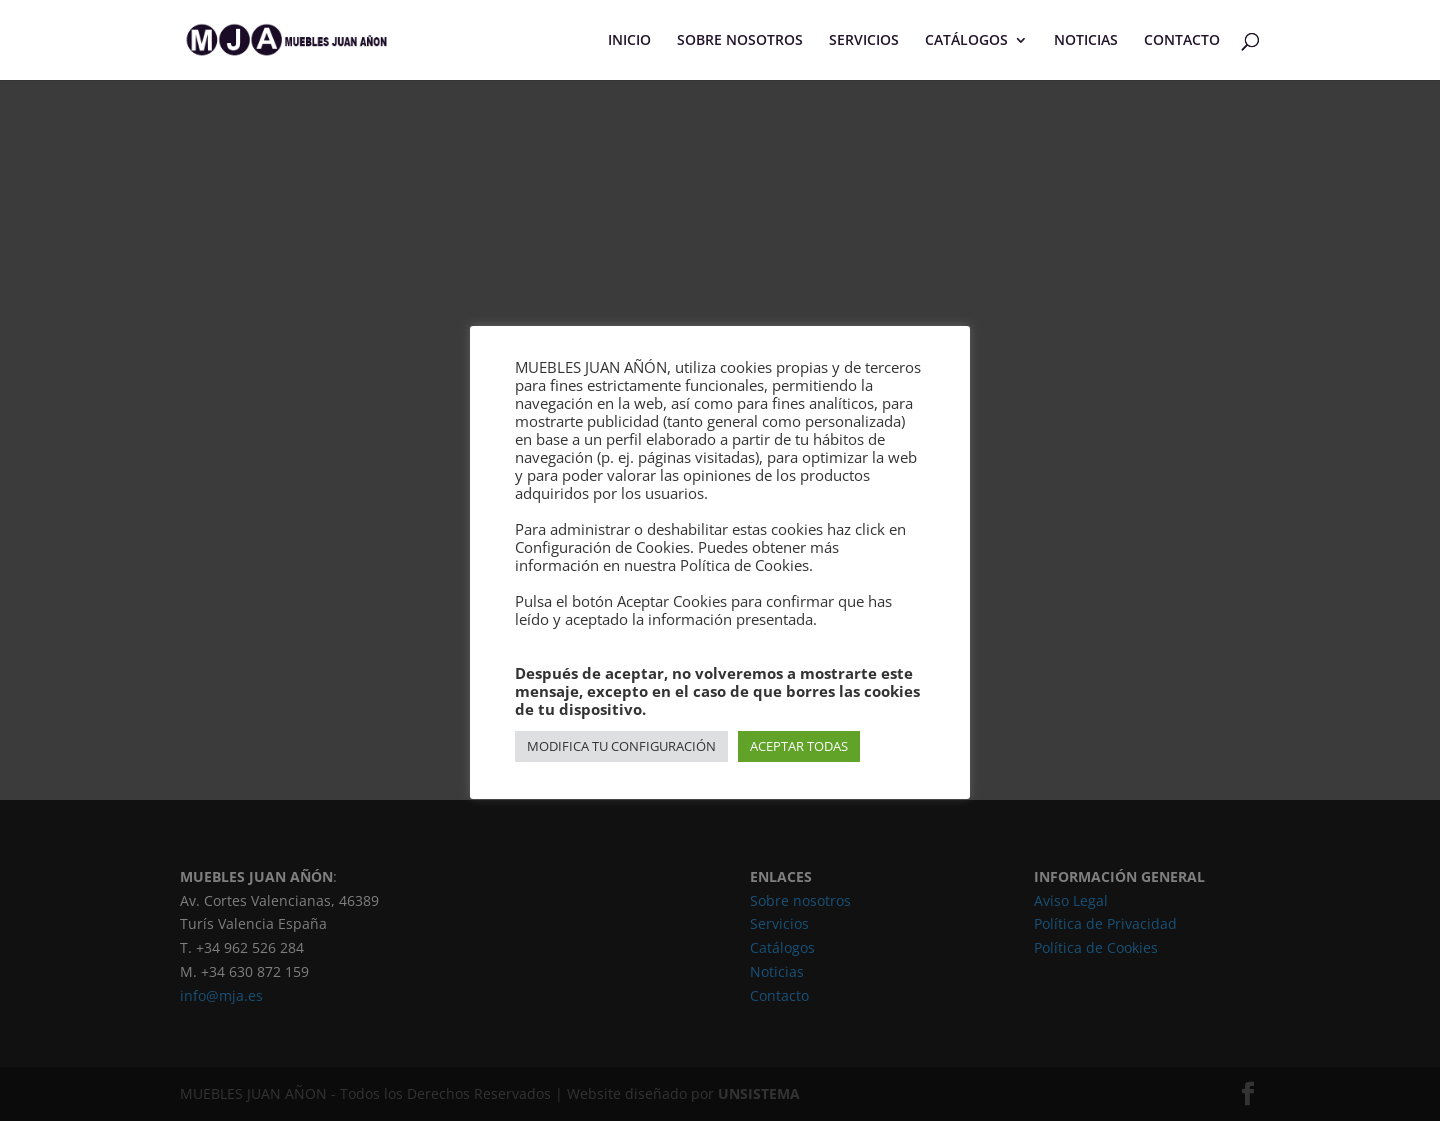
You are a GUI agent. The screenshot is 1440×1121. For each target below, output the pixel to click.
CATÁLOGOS (966, 41)
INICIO (629, 41)
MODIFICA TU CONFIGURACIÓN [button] (621, 746)
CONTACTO (1182, 41)
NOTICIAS (1086, 41)
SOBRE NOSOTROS (740, 41)
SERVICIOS (864, 41)
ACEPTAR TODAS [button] (799, 746)
